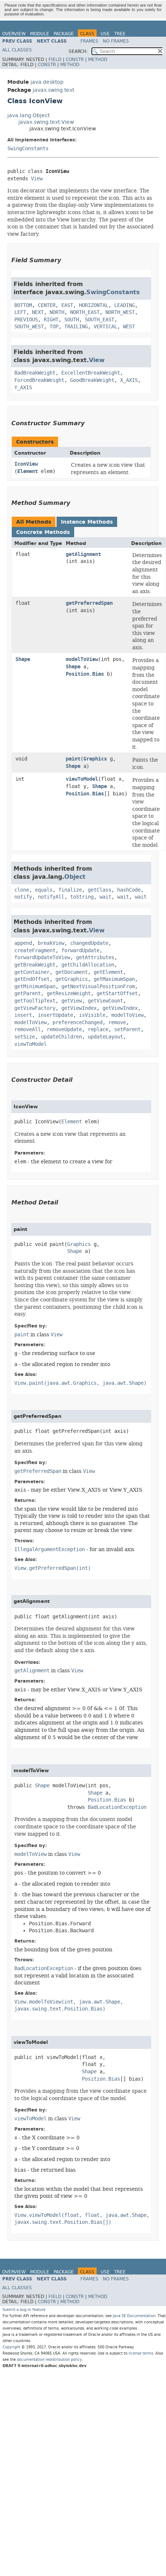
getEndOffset (32, 979)
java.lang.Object (28, 115)
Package (64, 33)
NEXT (38, 312)
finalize (70, 890)
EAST (67, 305)
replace (98, 1029)
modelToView (82, 659)
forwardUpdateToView (42, 957)
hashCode (129, 890)
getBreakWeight (34, 965)
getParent (27, 993)
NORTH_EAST (85, 312)
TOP (54, 327)
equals (44, 890)
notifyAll (51, 897)
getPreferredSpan (89, 603)
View (37, 179)
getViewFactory (34, 1008)
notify (23, 897)
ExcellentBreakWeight (90, 373)
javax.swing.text (53, 90)
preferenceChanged (77, 1022)
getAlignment (83, 554)
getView (71, 1001)
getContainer (32, 972)
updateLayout (105, 1037)
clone (21, 890)
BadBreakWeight (34, 373)
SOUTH (71, 320)
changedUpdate (89, 943)
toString (82, 897)
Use (105, 33)
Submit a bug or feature (24, 2310)
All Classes (17, 50)
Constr (75, 59)
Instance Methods (87, 522)
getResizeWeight (69, 993)
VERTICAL (105, 327)
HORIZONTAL (93, 305)
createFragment (34, 950)
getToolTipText (34, 1001)
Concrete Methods (43, 532)
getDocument (71, 972)
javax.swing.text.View (46, 122)
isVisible (92, 1015)
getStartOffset (117, 993)
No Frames (116, 41)
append (23, 943)
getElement (108, 972)
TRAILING (76, 327)
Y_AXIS (23, 387)
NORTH (57, 312)
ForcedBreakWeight (39, 380)
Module (39, 33)
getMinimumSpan (34, 986)
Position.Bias (85, 674)
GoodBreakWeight (92, 380)
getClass (99, 890)
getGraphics (71, 979)
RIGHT (51, 320)
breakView (51, 943)
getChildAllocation (87, 965)
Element (27, 471)
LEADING (124, 305)
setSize (24, 1037)
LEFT (20, 312)
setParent (127, 1029)
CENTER (46, 305)
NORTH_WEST (120, 312)
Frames (89, 41)
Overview (14, 33)
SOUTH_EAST (99, 320)
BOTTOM (23, 305)
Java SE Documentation (134, 2316)
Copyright (11, 2347)
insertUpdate (55, 1015)
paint (73, 759)
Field (54, 59)
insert (23, 1015)
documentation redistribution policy (49, 2360)
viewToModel (82, 779)
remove (117, 1022)
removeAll (27, 1029)
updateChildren (61, 1037)
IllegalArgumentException (49, 1549)
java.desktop (47, 82)
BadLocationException (117, 1807)
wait (105, 897)
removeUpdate (64, 1029)
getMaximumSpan (114, 979)
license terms (141, 2353)
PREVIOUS (26, 320)
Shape (22, 659)
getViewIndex (79, 1008)
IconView (26, 464)
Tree (120, 33)
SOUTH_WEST (29, 327)
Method (97, 59)
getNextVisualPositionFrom (98, 986)
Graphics (95, 759)
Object (75, 876)
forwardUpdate (80, 950)
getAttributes (95, 957)
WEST (129, 327)
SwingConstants (27, 148)
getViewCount (105, 1001)
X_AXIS (129, 380)
